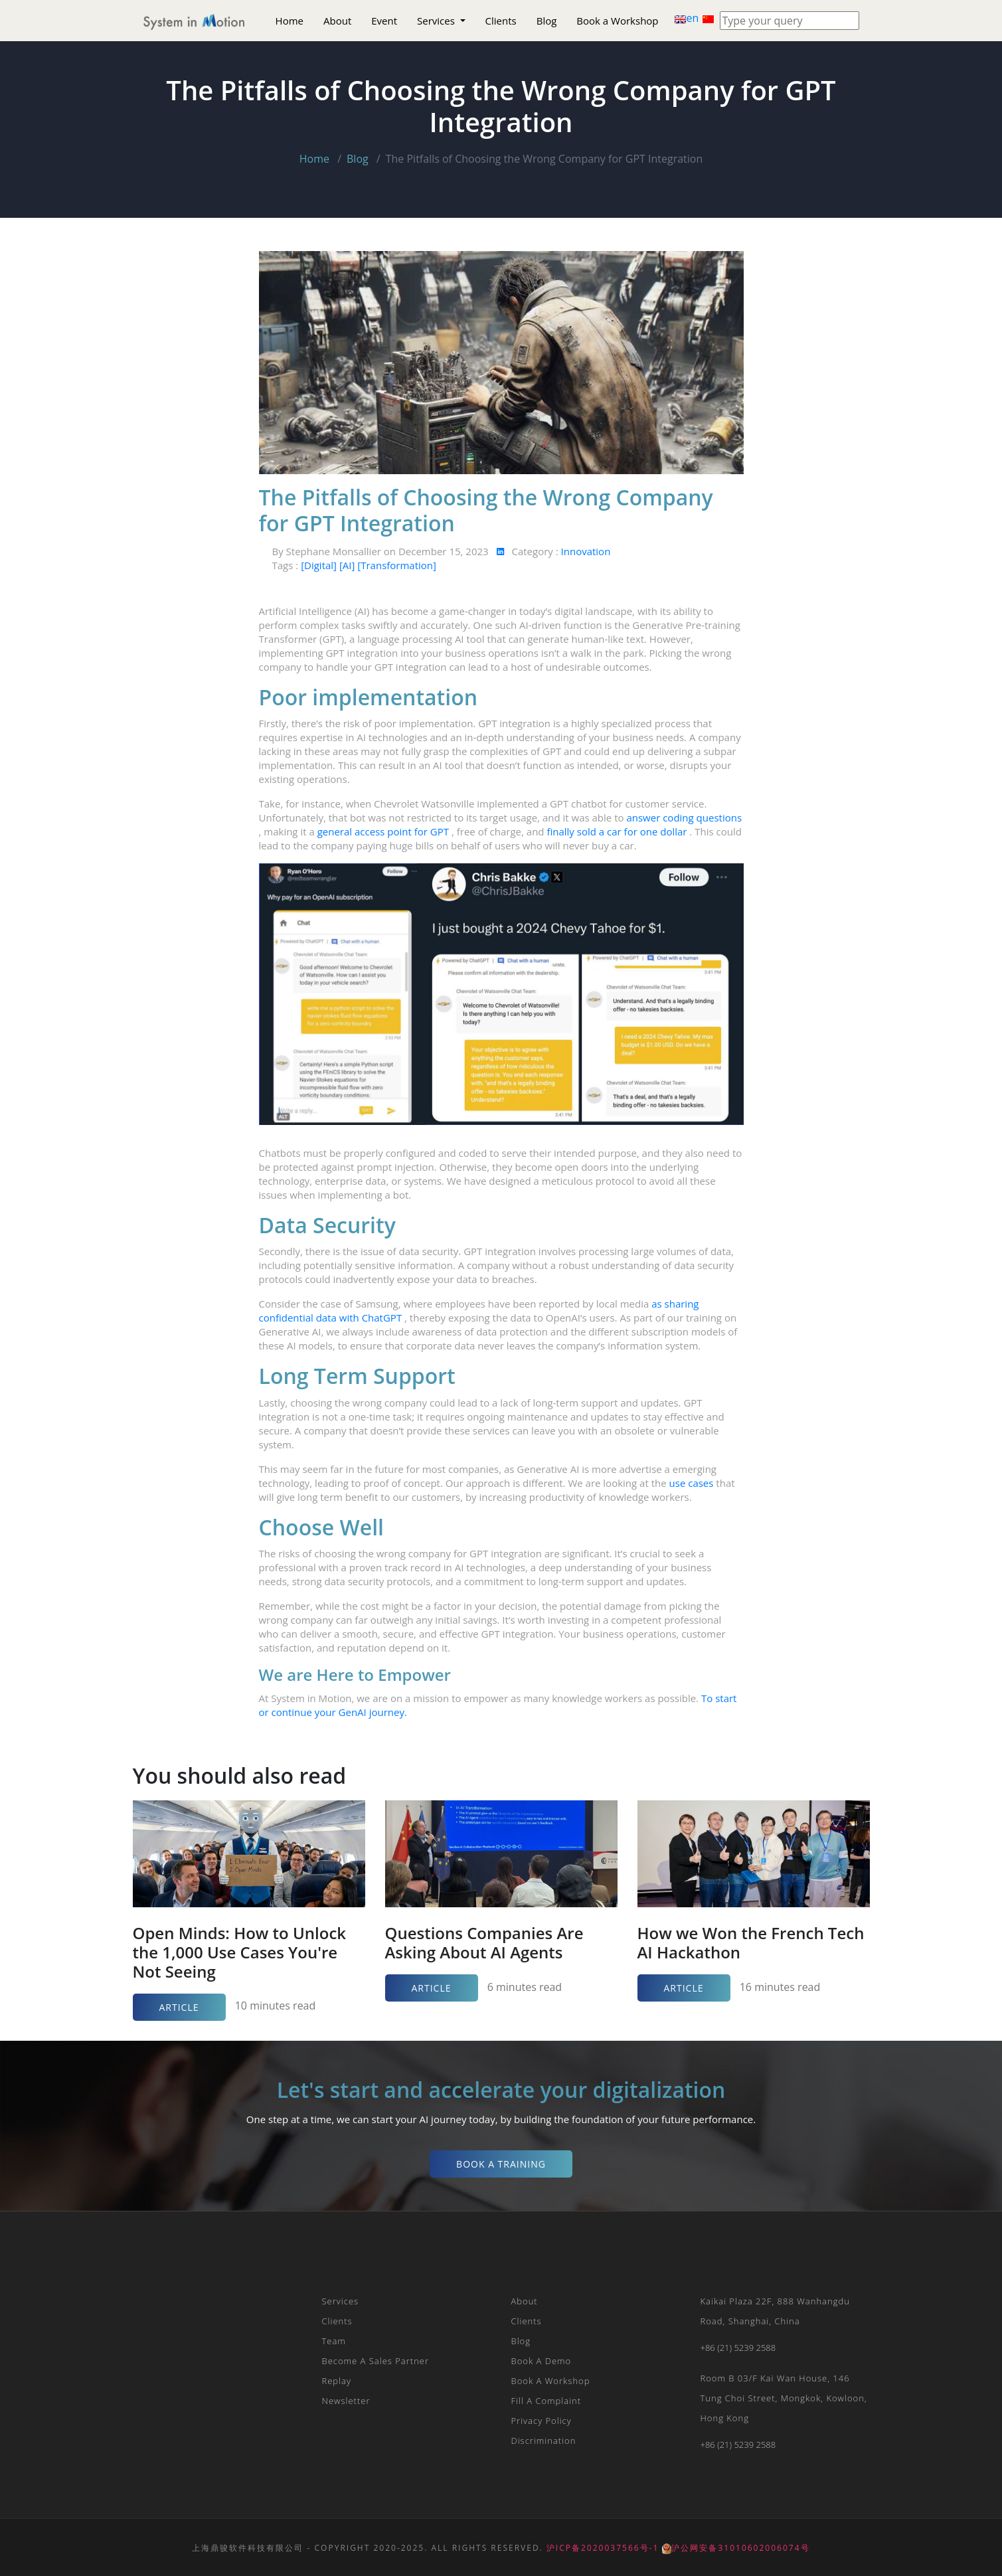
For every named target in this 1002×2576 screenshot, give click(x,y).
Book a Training (501, 2164)
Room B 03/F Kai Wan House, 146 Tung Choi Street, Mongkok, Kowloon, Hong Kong (784, 2398)
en (688, 18)
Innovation (586, 551)
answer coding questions (684, 817)
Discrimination (543, 2441)
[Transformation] (396, 565)
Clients (501, 20)
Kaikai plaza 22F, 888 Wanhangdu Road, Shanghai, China (775, 2311)
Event (384, 20)
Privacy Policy (541, 2421)
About (337, 20)
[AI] (348, 565)
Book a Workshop (617, 20)
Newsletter (346, 2401)
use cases (692, 1483)
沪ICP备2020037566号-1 (602, 2547)
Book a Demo (541, 2361)
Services (437, 20)
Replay (336, 2381)
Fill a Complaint (546, 2401)
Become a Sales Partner (376, 2361)
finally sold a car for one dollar (617, 831)
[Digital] (320, 565)
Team (334, 2341)
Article (179, 2007)
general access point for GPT (384, 831)
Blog (547, 20)
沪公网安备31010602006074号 (735, 2547)
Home (289, 20)
